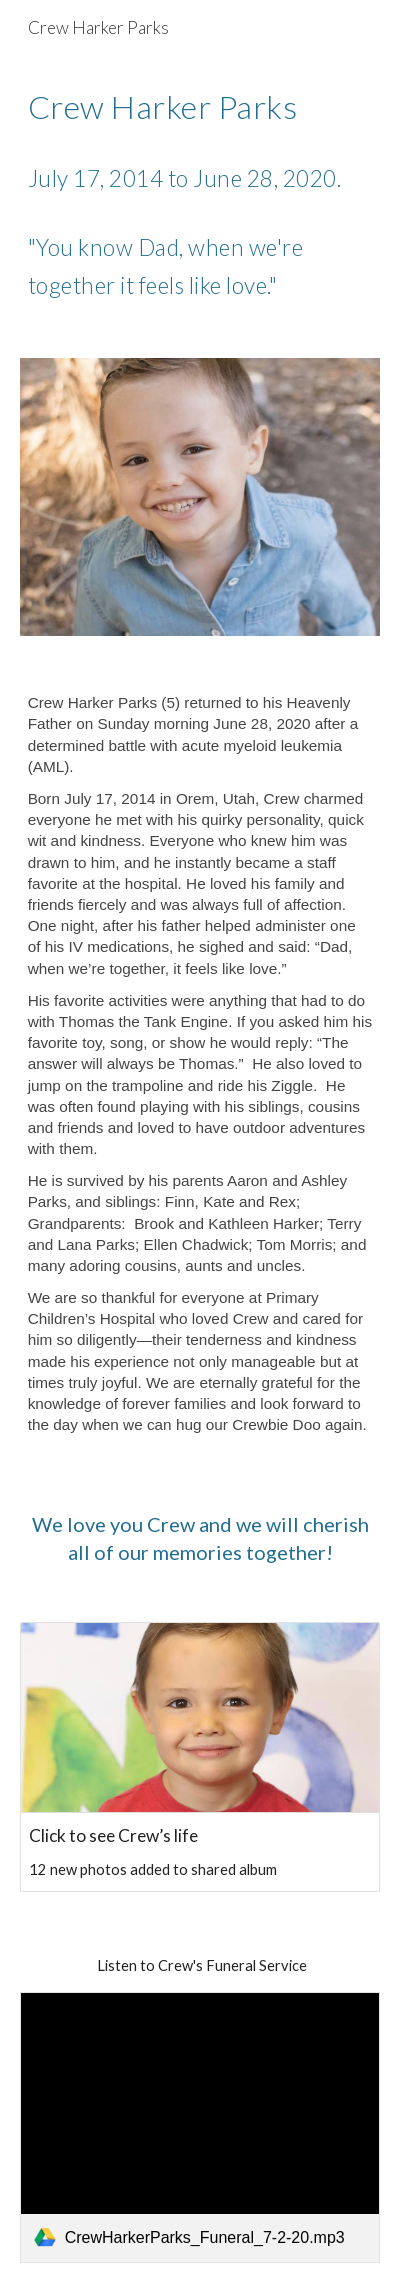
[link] (200, 2127)
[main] (200, 195)
